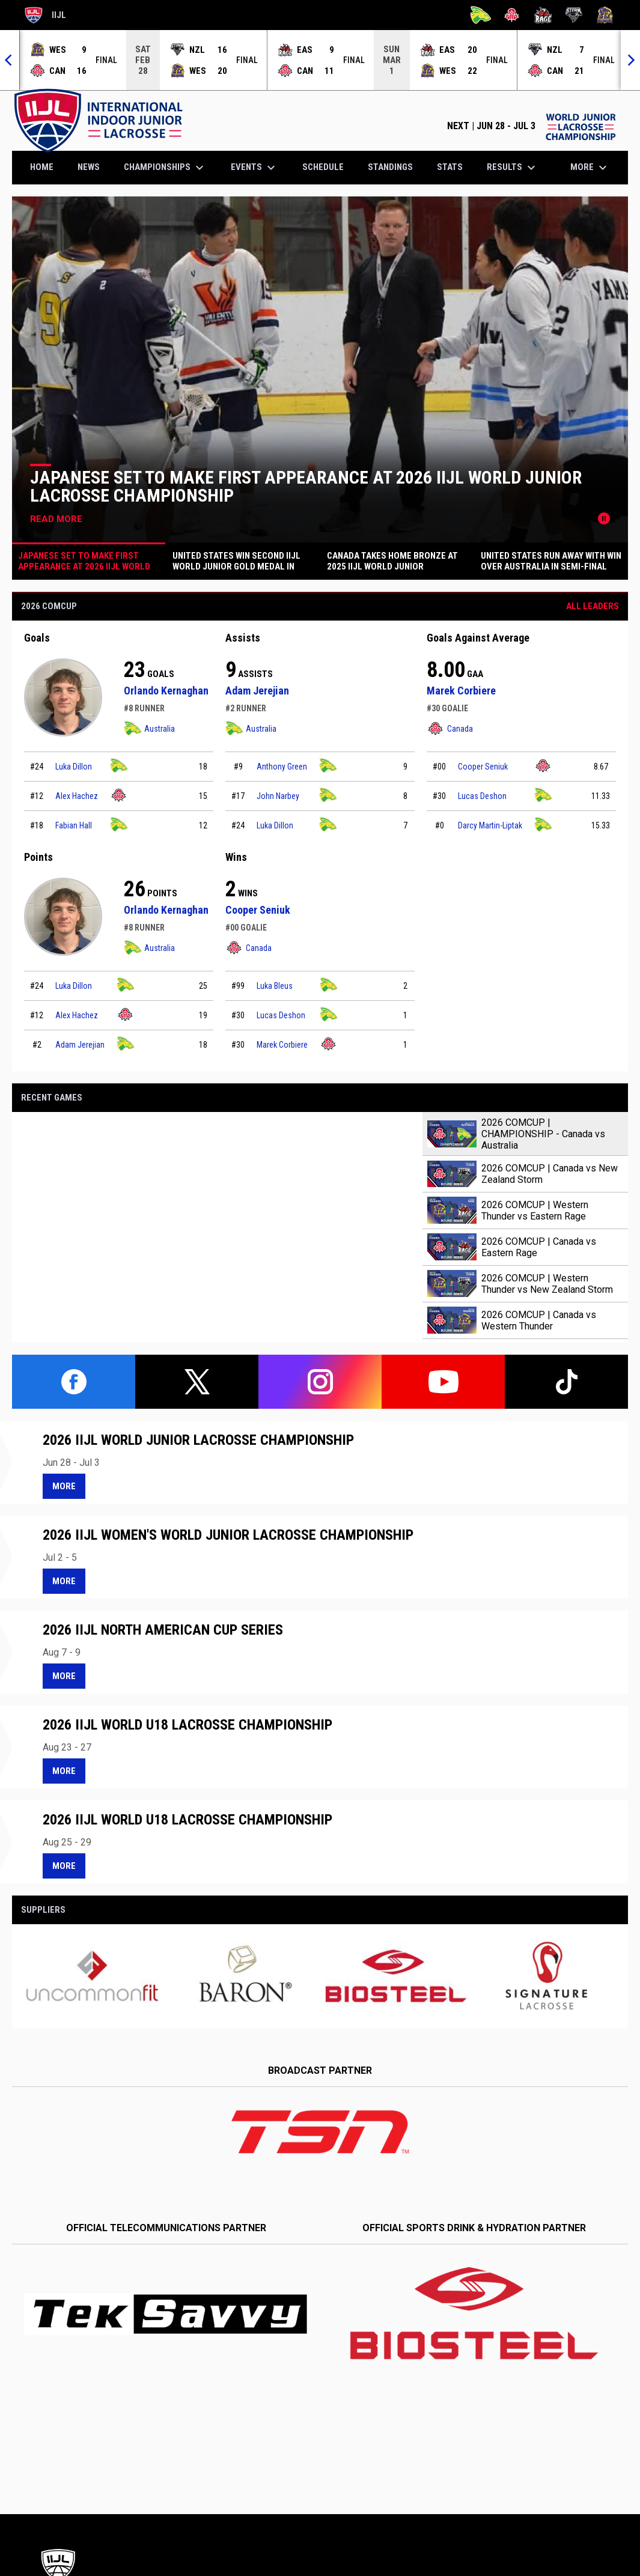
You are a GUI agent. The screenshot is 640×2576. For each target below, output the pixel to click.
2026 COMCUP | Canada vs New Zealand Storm (549, 1173)
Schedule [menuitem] (323, 167)
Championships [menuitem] (165, 167)
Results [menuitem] (512, 167)
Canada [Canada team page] (450, 728)
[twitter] (196, 1382)
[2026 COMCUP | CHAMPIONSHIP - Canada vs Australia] (217, 1227)
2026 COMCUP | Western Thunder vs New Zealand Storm (547, 1283)
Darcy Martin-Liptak (490, 825)
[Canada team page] (119, 795)
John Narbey (278, 796)
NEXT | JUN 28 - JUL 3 (531, 126)
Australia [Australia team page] (149, 728)
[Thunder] (605, 15)
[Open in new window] (320, 2132)
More (64, 1486)
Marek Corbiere (461, 690)
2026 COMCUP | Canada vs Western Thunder (538, 1320)
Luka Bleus (275, 986)
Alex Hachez (76, 796)
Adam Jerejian (257, 690)
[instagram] (320, 1382)
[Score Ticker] (320, 60)
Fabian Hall (73, 825)
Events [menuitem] (254, 167)
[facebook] (73, 1382)
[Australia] (481, 15)
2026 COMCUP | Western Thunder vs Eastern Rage (534, 1210)
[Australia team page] (119, 765)
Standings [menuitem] (390, 167)
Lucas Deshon (482, 796)
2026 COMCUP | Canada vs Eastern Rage (538, 1247)
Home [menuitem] (41, 167)
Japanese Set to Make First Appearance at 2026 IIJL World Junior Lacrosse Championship (306, 486)
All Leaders (592, 606)
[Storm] (574, 15)
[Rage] (543, 15)
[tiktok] (566, 1382)
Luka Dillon (73, 766)
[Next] (630, 60)
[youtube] (443, 1382)
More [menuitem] (590, 167)
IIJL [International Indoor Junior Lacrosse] (45, 15)
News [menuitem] (89, 167)
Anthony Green (282, 766)
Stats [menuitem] (450, 167)
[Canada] (512, 15)
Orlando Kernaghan (166, 690)
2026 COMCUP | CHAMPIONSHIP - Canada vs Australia (543, 1134)
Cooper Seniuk (483, 766)
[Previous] (9, 60)
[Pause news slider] (604, 518)
